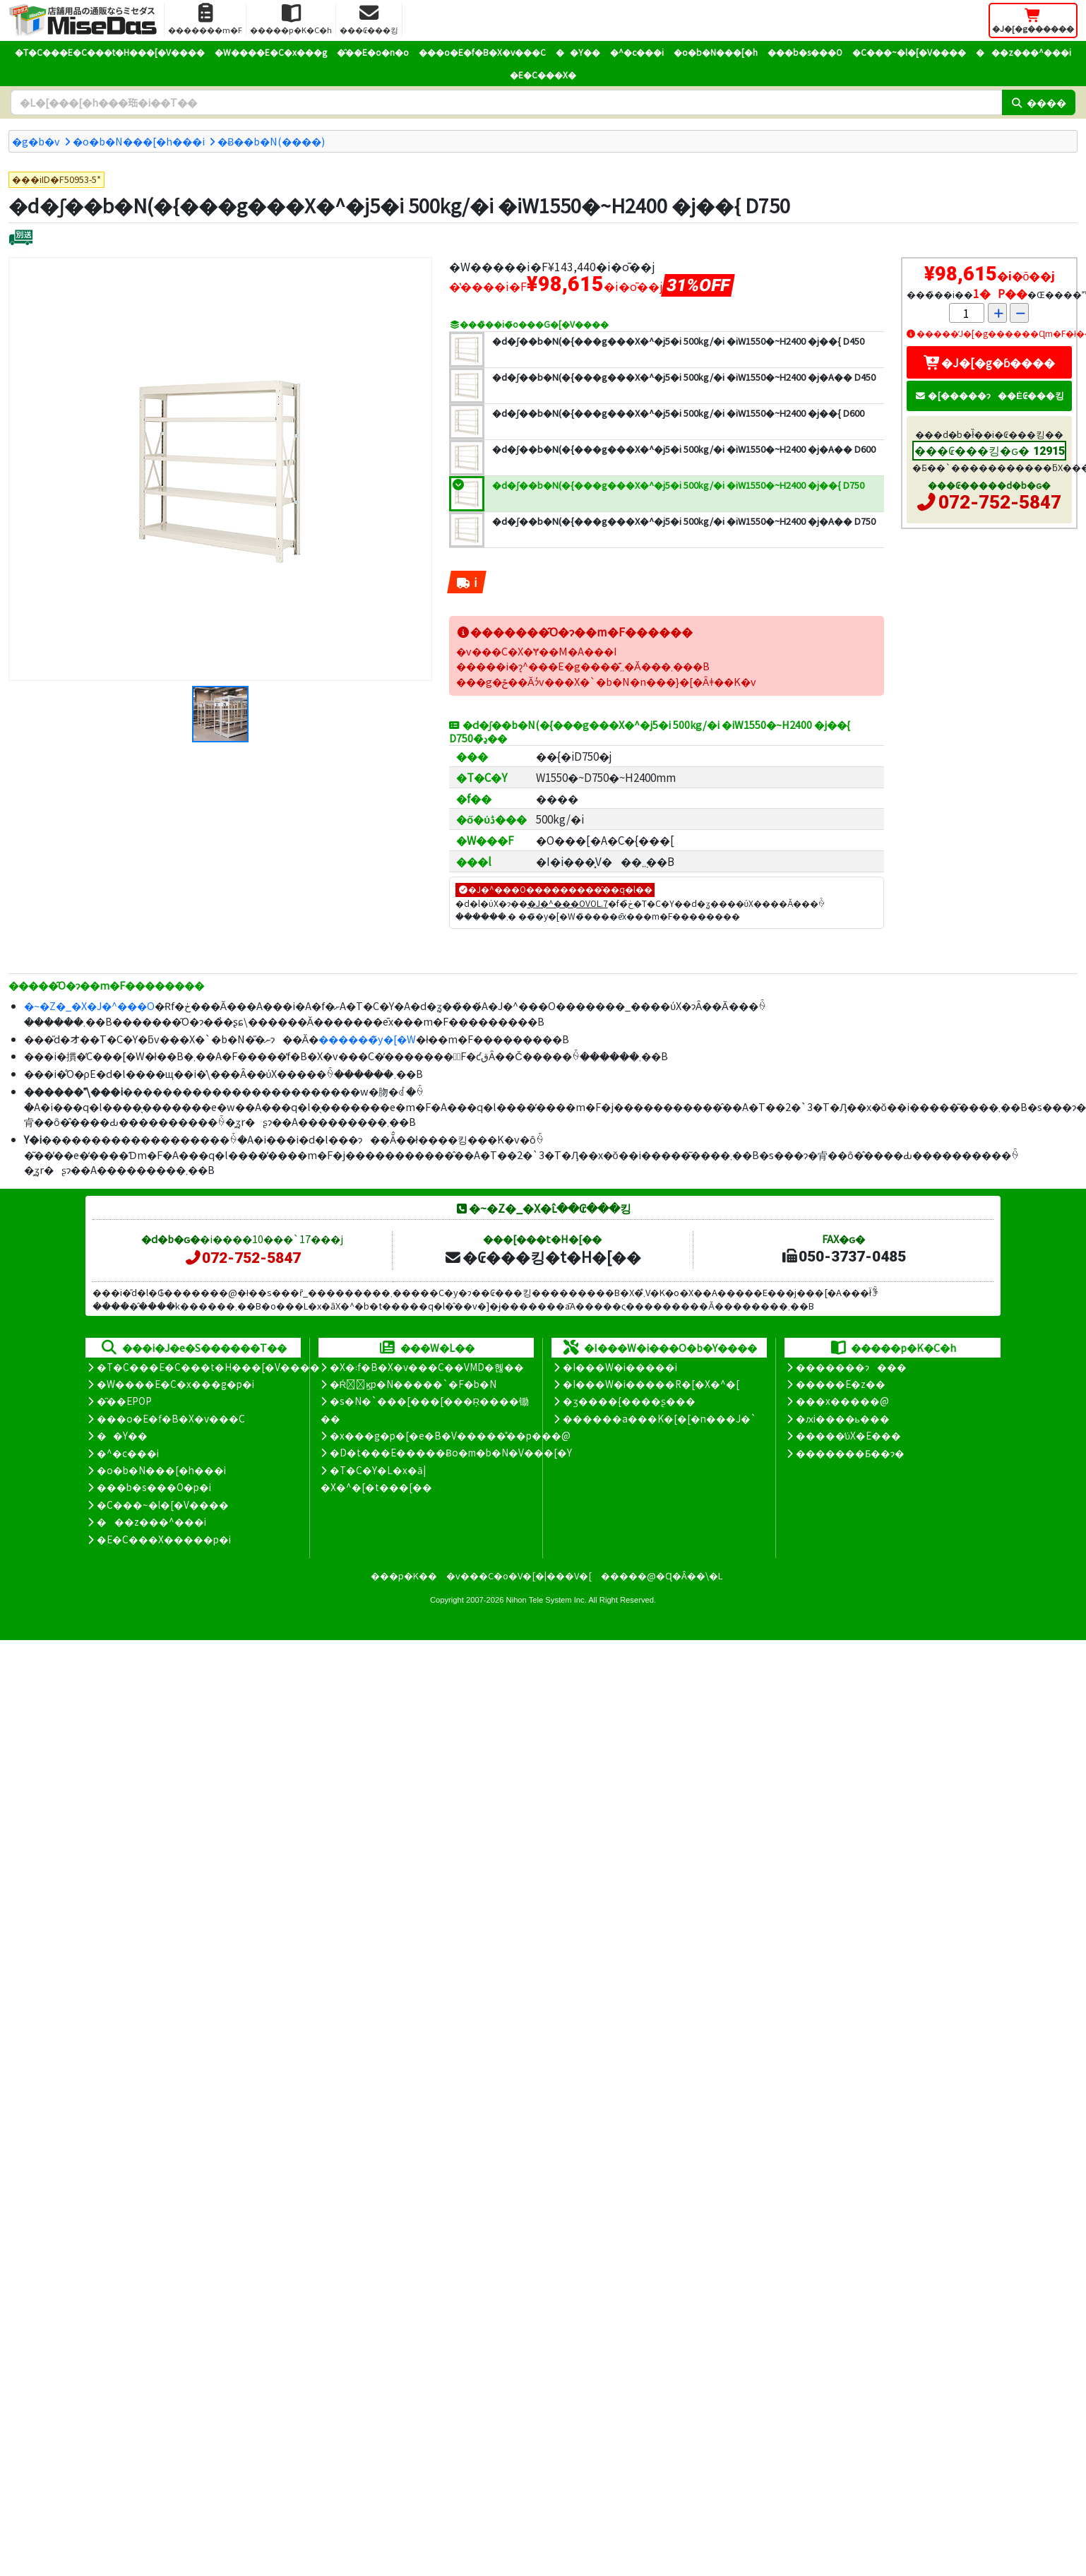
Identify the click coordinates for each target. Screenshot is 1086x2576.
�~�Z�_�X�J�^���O (89, 1005)
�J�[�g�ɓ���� (989, 362)
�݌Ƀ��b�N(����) (271, 140)
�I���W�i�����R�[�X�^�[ (651, 1384)
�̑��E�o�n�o (373, 52)
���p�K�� (404, 1575)
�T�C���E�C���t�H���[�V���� (110, 52)
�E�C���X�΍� (543, 75)
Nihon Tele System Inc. (546, 1600)
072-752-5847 (999, 502)
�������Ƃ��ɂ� (850, 1453)
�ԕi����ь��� (843, 1418)
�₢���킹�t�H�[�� (542, 1256)
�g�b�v (36, 140)
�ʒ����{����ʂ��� (629, 1401)
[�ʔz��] (20, 239)
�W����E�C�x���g (271, 52)
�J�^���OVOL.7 (567, 903)
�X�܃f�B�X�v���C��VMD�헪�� (427, 1367)
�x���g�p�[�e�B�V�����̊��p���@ (450, 1435)
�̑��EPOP (124, 1401)
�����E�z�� (840, 1384)
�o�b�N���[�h (716, 52)
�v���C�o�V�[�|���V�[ (519, 1575)
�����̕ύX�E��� (848, 1435)
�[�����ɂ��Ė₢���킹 (989, 395)
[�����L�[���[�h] (506, 102)
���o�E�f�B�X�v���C (482, 52)
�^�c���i (637, 52)
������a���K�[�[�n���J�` (659, 1418)
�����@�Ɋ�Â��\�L (661, 1575)
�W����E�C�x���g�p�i (175, 1384)
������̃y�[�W (367, 1038)
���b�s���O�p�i (154, 1487)
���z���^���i (1023, 52)
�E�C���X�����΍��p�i (164, 1539)
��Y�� (578, 52)
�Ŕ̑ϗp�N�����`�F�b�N (413, 1384)
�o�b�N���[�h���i (139, 140)
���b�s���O (805, 52)
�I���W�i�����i (620, 1367)
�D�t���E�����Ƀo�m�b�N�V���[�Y (451, 1452)
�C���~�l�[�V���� (909, 52)
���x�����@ (842, 1401)
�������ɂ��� (851, 1367)
